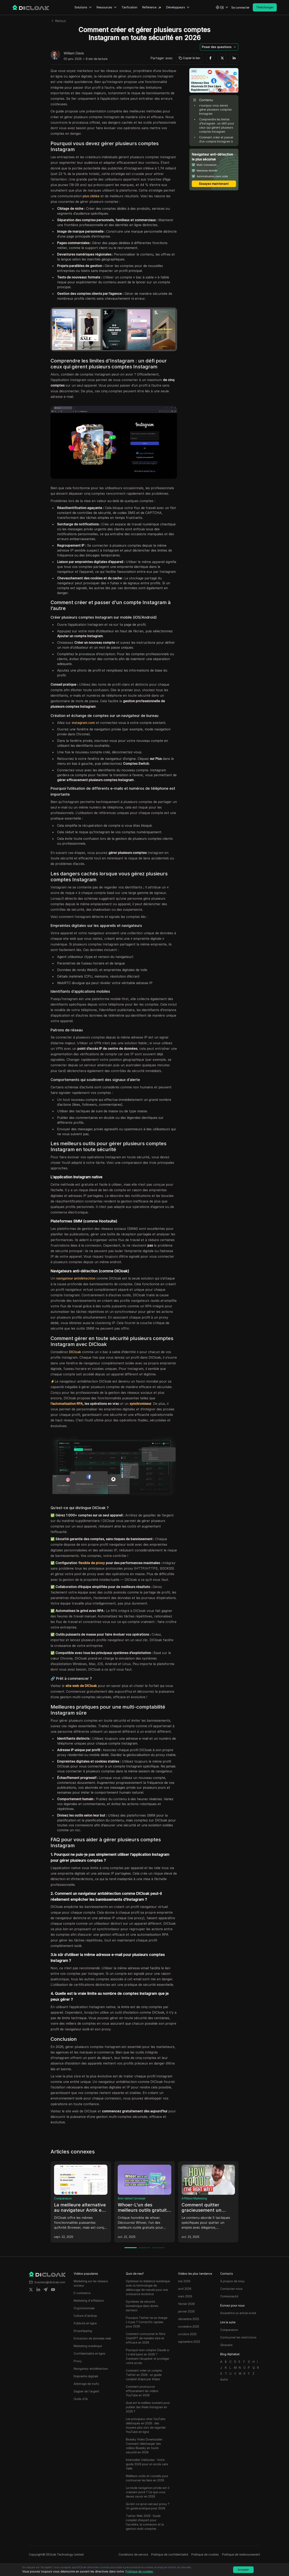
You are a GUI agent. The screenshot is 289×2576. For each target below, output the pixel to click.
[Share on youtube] (53, 2290)
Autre (224, 2379)
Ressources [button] (107, 7)
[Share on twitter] (31, 2290)
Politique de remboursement (241, 2554)
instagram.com (83, 723)
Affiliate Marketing (194, 2198)
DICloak (75, 1352)
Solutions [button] (83, 7)
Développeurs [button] (178, 7)
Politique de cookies (205, 2554)
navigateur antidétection (75, 1278)
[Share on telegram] (46, 2290)
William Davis (74, 53)
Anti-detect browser (132, 2198)
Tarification (129, 7)
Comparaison (63, 2198)
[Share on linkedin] (38, 2290)
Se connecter (240, 7)
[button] (222, 7)
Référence (149, 7)
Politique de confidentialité (169, 2554)
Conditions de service (133, 2554)
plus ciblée (91, 196)
